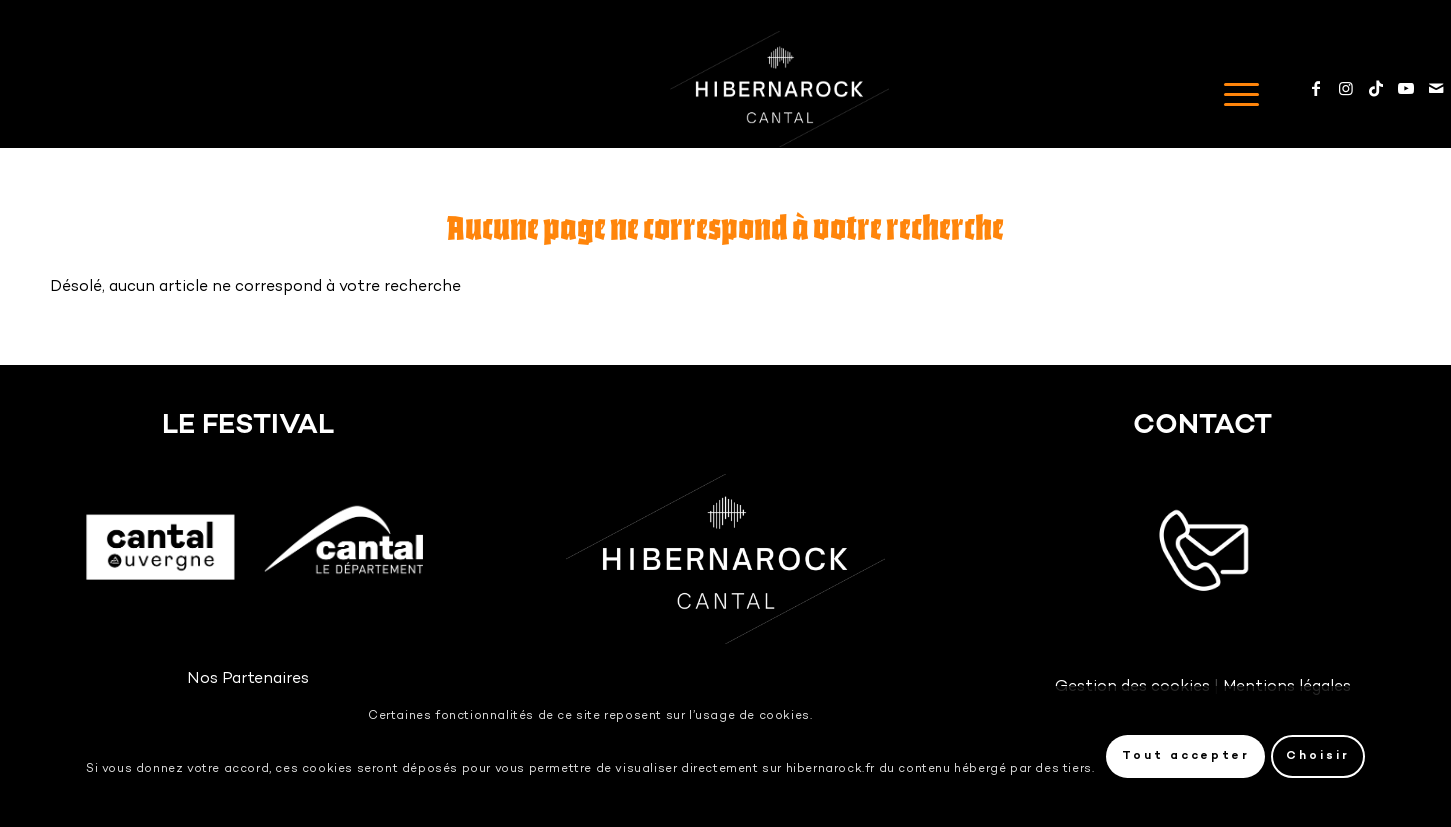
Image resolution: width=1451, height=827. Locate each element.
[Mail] (1436, 88)
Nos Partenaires (248, 679)
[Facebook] (1316, 88)
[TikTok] (1376, 88)
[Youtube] (1406, 88)
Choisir (1318, 756)
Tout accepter (1186, 756)
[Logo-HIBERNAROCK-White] (779, 89)
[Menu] (1235, 89)
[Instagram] (1346, 88)
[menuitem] (1235, 89)
